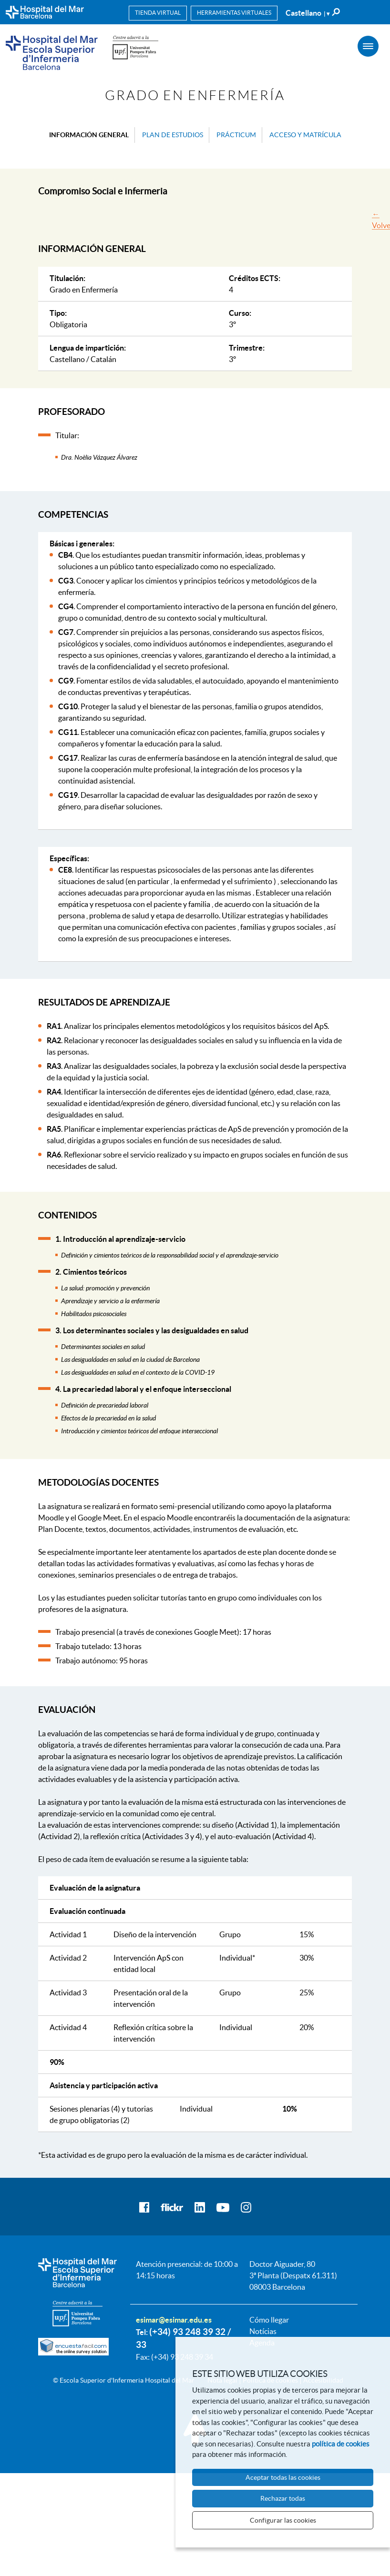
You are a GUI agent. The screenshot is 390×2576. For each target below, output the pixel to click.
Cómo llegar (269, 2319)
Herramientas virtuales (234, 13)
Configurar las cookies (283, 2520)
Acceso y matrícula (305, 135)
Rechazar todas (282, 2498)
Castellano (307, 13)
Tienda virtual (158, 13)
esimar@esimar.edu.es (174, 2319)
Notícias (263, 2331)
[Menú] (368, 46)
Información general (89, 135)
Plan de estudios (172, 135)
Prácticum (236, 135)
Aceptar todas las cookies (283, 2477)
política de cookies (340, 2444)
